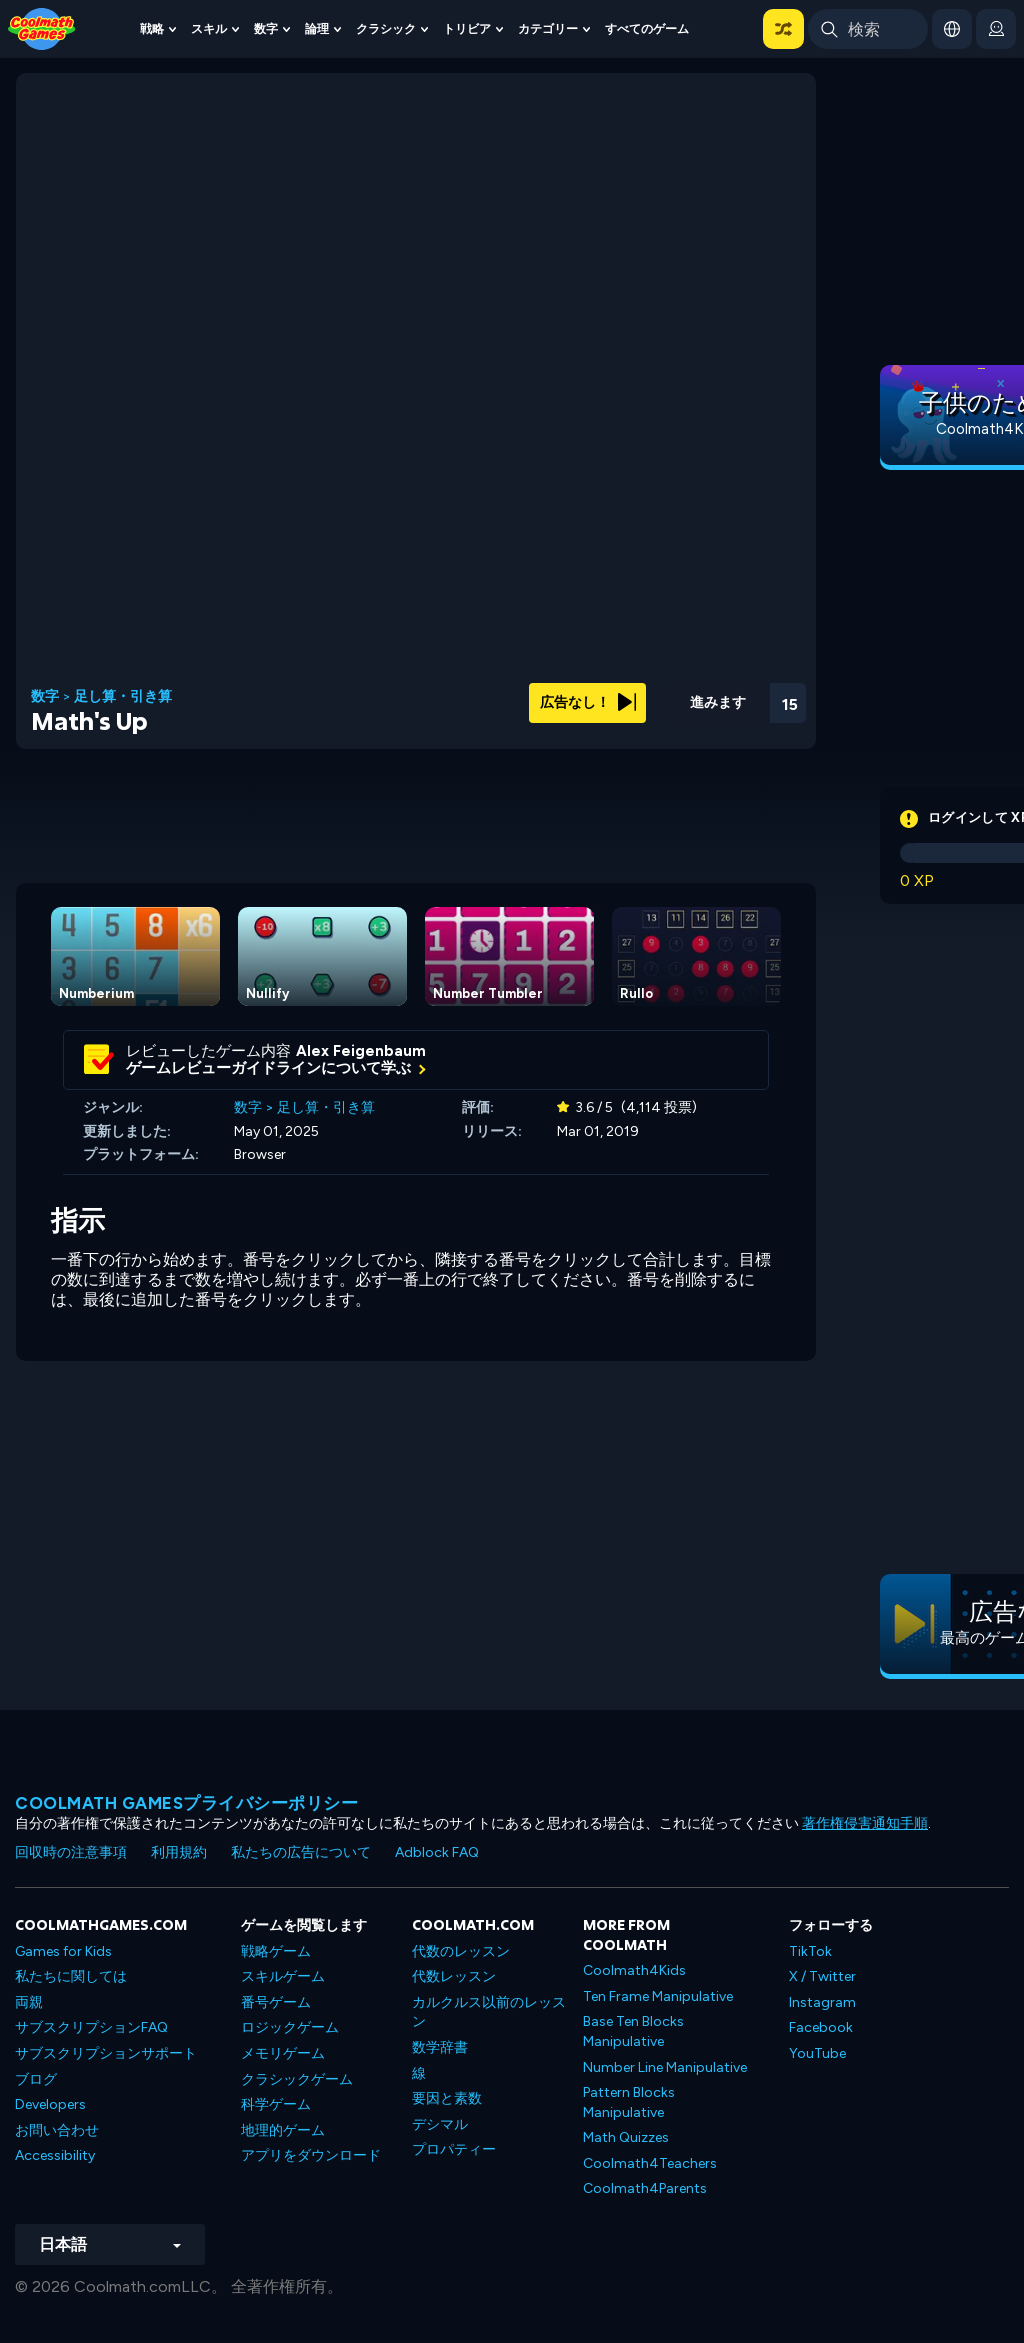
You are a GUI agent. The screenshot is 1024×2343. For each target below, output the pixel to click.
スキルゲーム (283, 1976)
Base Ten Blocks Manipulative (633, 2031)
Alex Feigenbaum (361, 1051)
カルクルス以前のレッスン (489, 2012)
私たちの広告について (301, 1852)
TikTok (810, 1951)
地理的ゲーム (283, 2130)
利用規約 (179, 1852)
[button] (783, 29)
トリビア (467, 28)
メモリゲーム (283, 2053)
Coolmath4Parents (645, 2188)
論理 (317, 28)
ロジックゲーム (290, 2027)
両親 (29, 2002)
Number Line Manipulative (665, 2067)
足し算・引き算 (123, 697)
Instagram (822, 2002)
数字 (266, 28)
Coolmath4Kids (634, 1970)
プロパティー (454, 2149)
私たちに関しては (71, 1976)
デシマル (440, 2124)
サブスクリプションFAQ (91, 2027)
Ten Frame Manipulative (658, 1996)
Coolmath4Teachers (650, 2163)
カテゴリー (548, 28)
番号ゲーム (276, 2002)
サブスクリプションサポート (106, 2053)
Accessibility (55, 2155)
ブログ (36, 2079)
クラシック (386, 28)
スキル (209, 28)
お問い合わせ (57, 2130)
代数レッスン (454, 1976)
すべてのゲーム (647, 28)
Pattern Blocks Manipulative (629, 2102)
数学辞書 (440, 2047)
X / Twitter (822, 1976)
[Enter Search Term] (868, 29)
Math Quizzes (626, 2137)
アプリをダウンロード (311, 2155)
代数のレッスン (461, 1951)
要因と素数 (447, 2098)
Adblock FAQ (437, 1852)
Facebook (821, 2027)
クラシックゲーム (297, 2079)
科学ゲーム (276, 2104)
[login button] (996, 29)
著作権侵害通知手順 (865, 1823)
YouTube (817, 2053)
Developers (50, 2104)
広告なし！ (588, 702)
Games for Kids (63, 1951)
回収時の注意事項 (71, 1852)
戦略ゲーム (276, 1951)
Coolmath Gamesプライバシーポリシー (186, 1803)
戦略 (152, 28)
